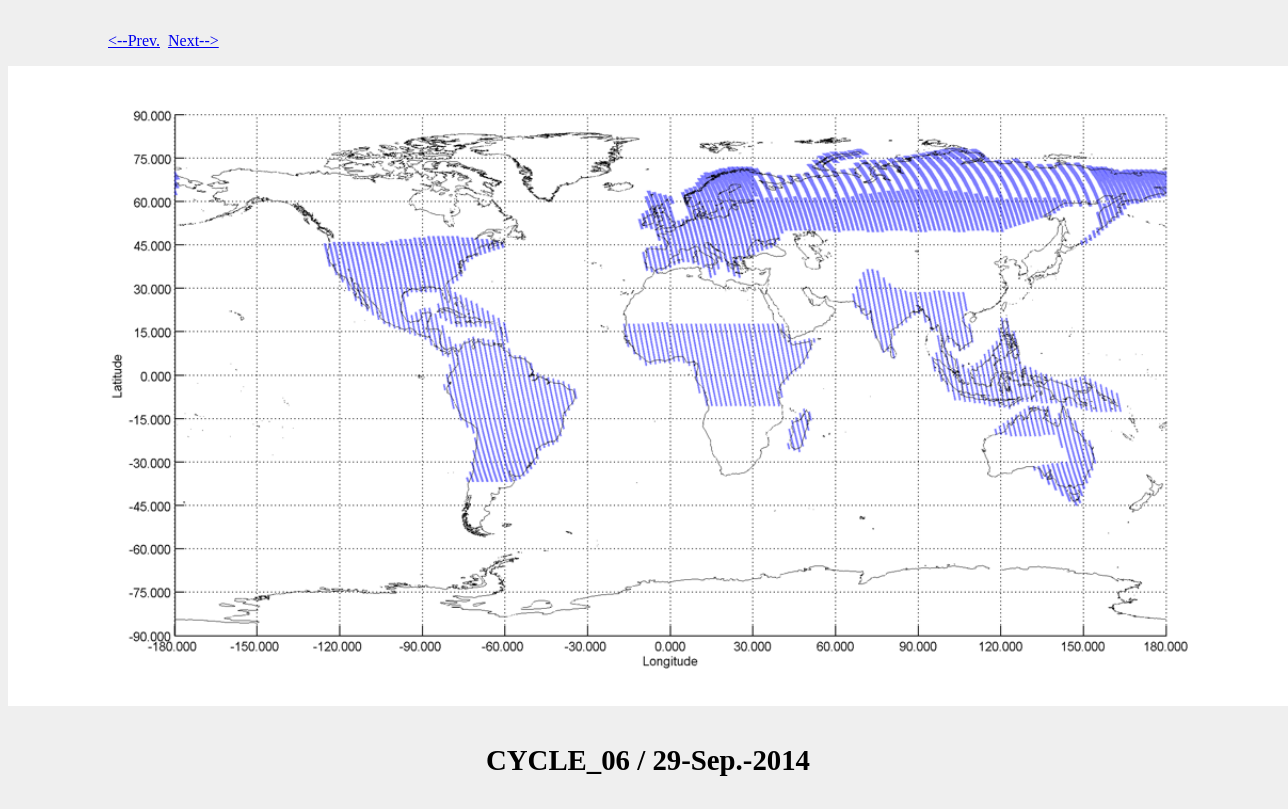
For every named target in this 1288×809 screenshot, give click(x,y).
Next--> (193, 40)
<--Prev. (134, 40)
